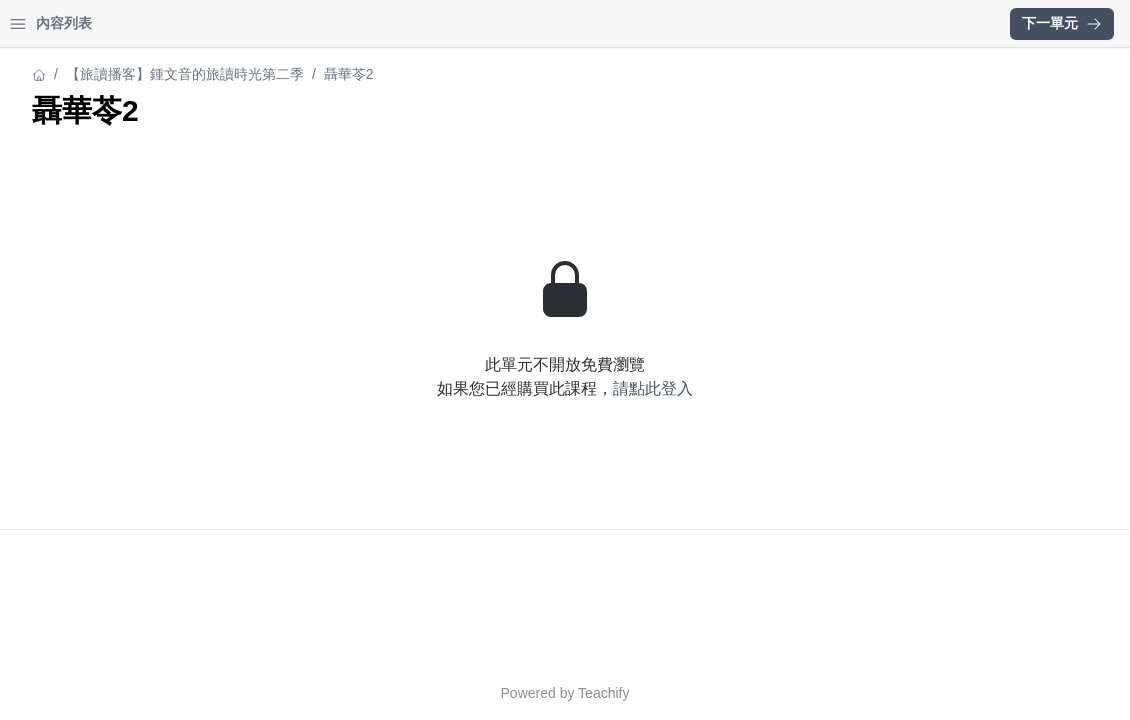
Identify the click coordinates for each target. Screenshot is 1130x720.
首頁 (42, 23)
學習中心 (124, 23)
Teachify (778, 693)
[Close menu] (325, 24)
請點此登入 (828, 388)
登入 (206, 23)
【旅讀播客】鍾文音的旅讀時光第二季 (135, 74)
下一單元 (1062, 23)
